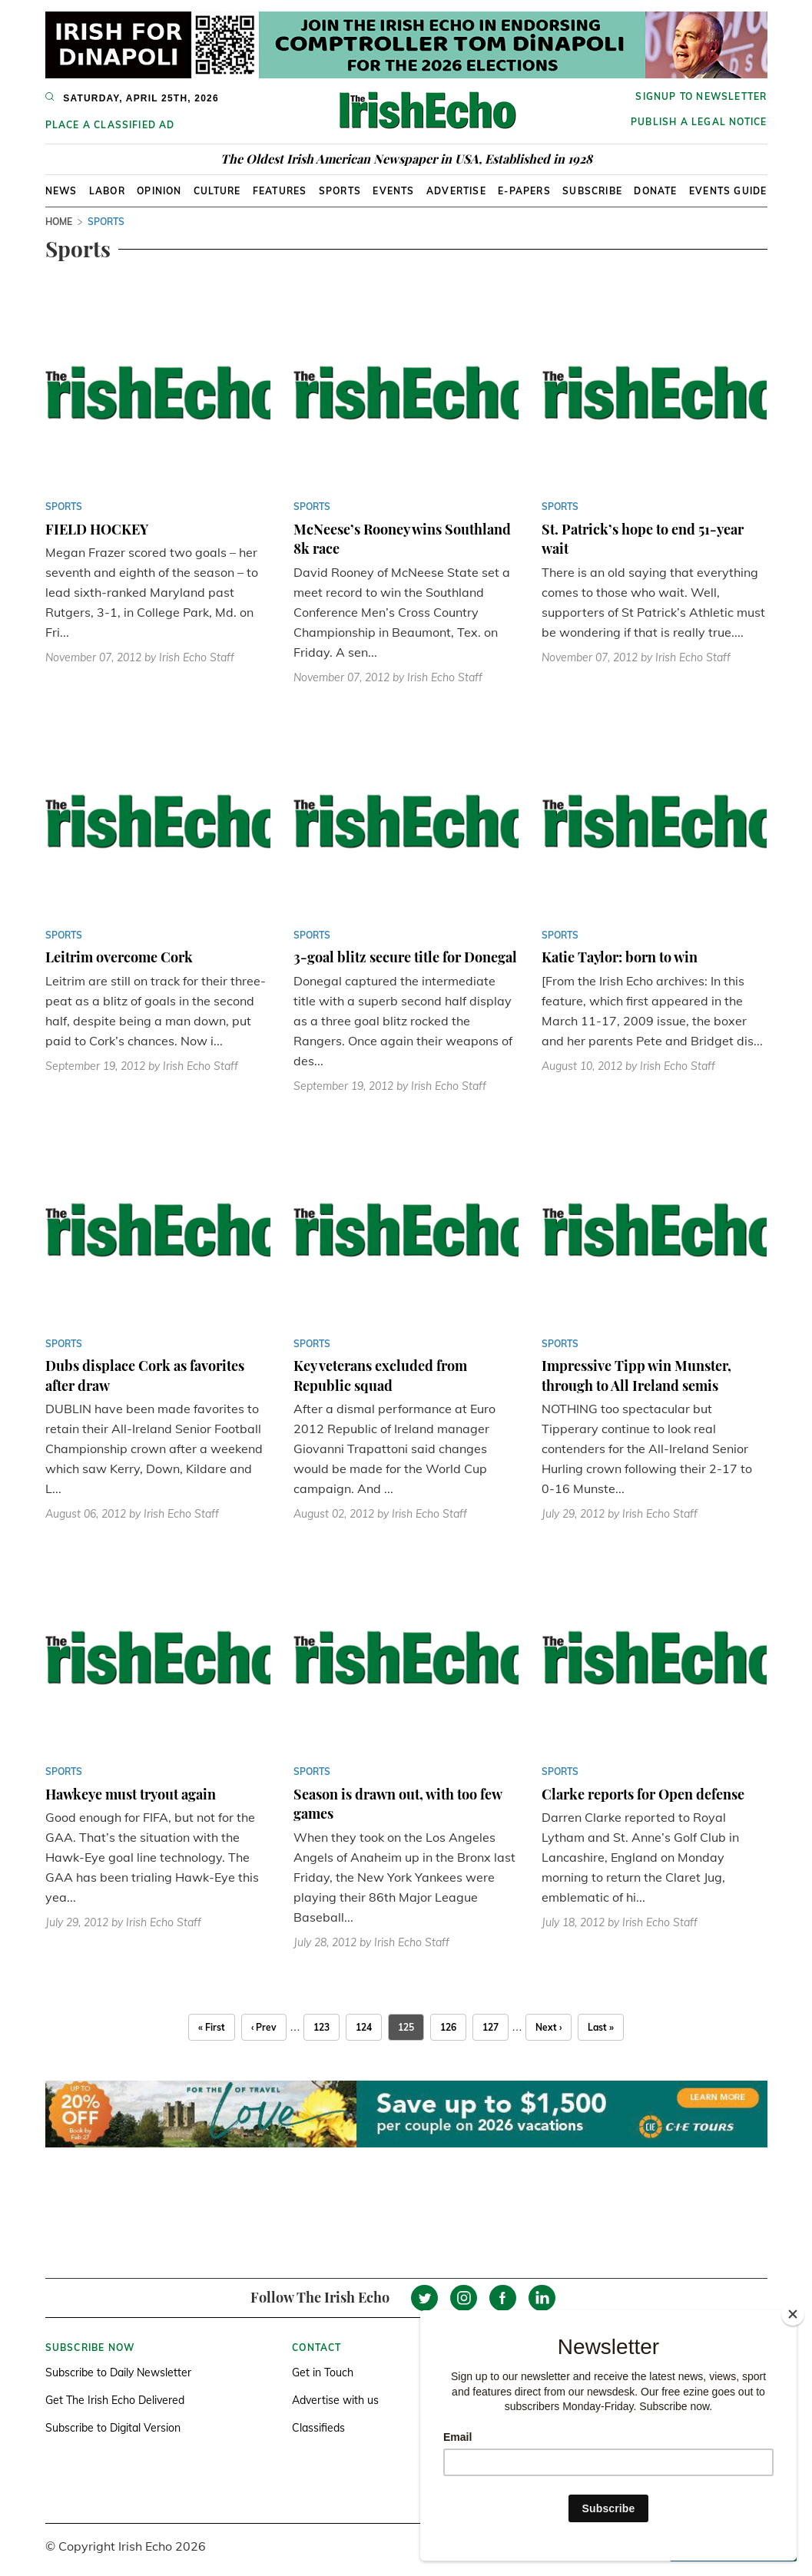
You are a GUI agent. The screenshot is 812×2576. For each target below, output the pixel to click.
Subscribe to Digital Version (113, 2428)
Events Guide (728, 191)
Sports (340, 191)
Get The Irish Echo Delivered (114, 2400)
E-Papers (524, 191)
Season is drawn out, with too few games (397, 1804)
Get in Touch (322, 2372)
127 (490, 2027)
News (61, 191)
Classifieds (318, 2428)
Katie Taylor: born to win (620, 957)
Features (280, 191)
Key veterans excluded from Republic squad (380, 1375)
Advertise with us (335, 2400)
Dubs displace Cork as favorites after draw (144, 1375)
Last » (601, 2027)
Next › (548, 2027)
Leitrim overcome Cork (119, 957)
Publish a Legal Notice (699, 121)
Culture (217, 191)
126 (448, 2027)
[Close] (792, 2314)
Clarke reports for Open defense (643, 1794)
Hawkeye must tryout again (130, 1794)
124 (364, 2027)
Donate (655, 191)
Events (393, 191)
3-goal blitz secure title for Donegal (405, 957)
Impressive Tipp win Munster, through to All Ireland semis (636, 1375)
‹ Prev (264, 2027)
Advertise (456, 191)
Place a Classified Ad (110, 125)
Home (58, 221)
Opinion (159, 191)
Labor (107, 191)
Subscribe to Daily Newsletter (118, 2372)
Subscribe (592, 191)
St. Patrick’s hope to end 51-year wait (643, 539)
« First (211, 2027)
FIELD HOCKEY (96, 529)
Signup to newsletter (701, 96)
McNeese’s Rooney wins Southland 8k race (402, 539)
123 (321, 2027)
